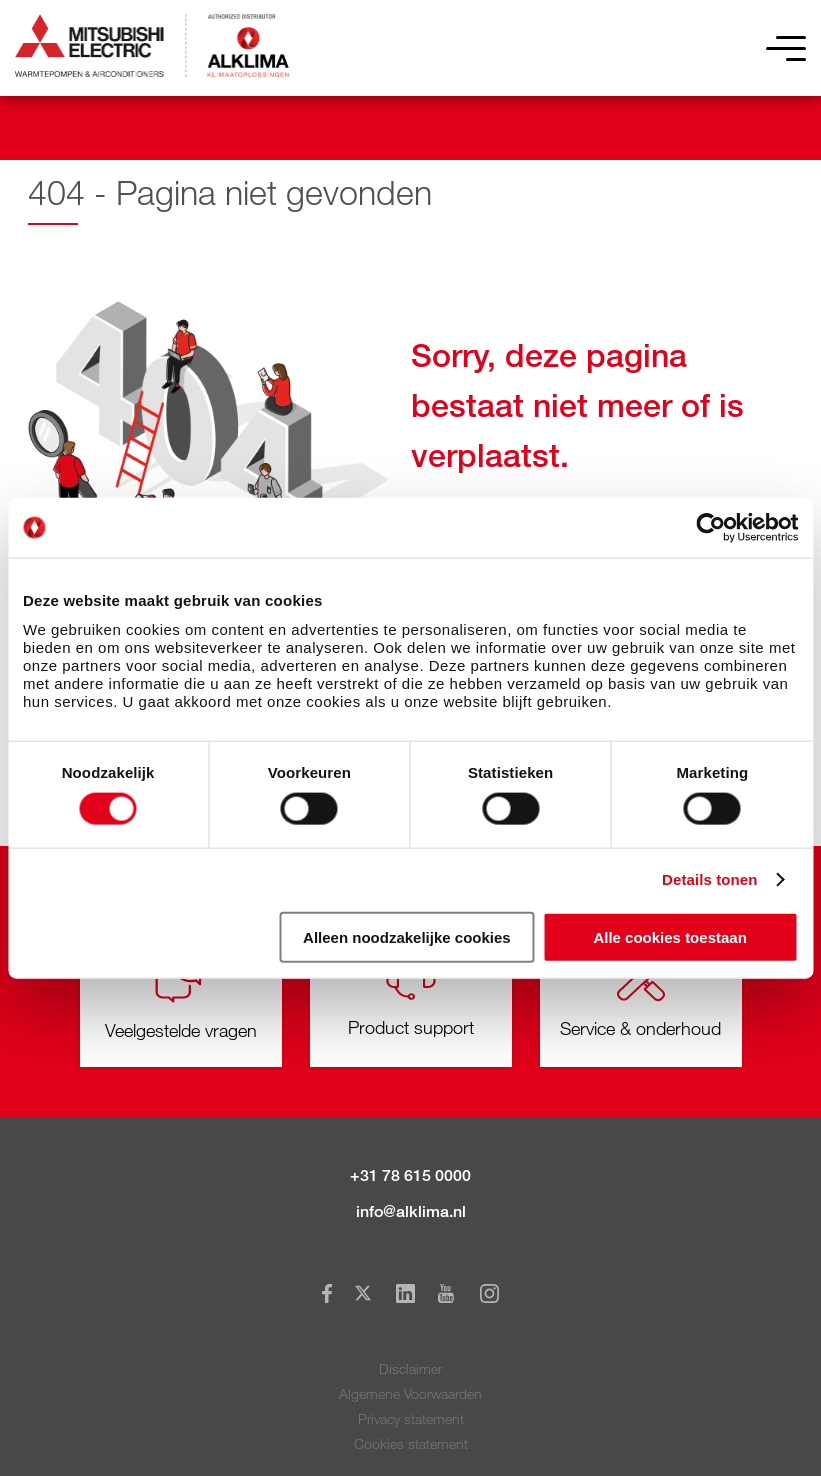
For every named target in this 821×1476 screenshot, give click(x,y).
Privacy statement (411, 1418)
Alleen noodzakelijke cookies (407, 936)
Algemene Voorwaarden (410, 1393)
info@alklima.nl (411, 1211)
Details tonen (709, 879)
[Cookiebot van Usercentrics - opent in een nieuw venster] (710, 528)
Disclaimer (410, 1368)
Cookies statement (411, 1443)
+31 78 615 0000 (410, 1175)
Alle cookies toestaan (669, 936)
